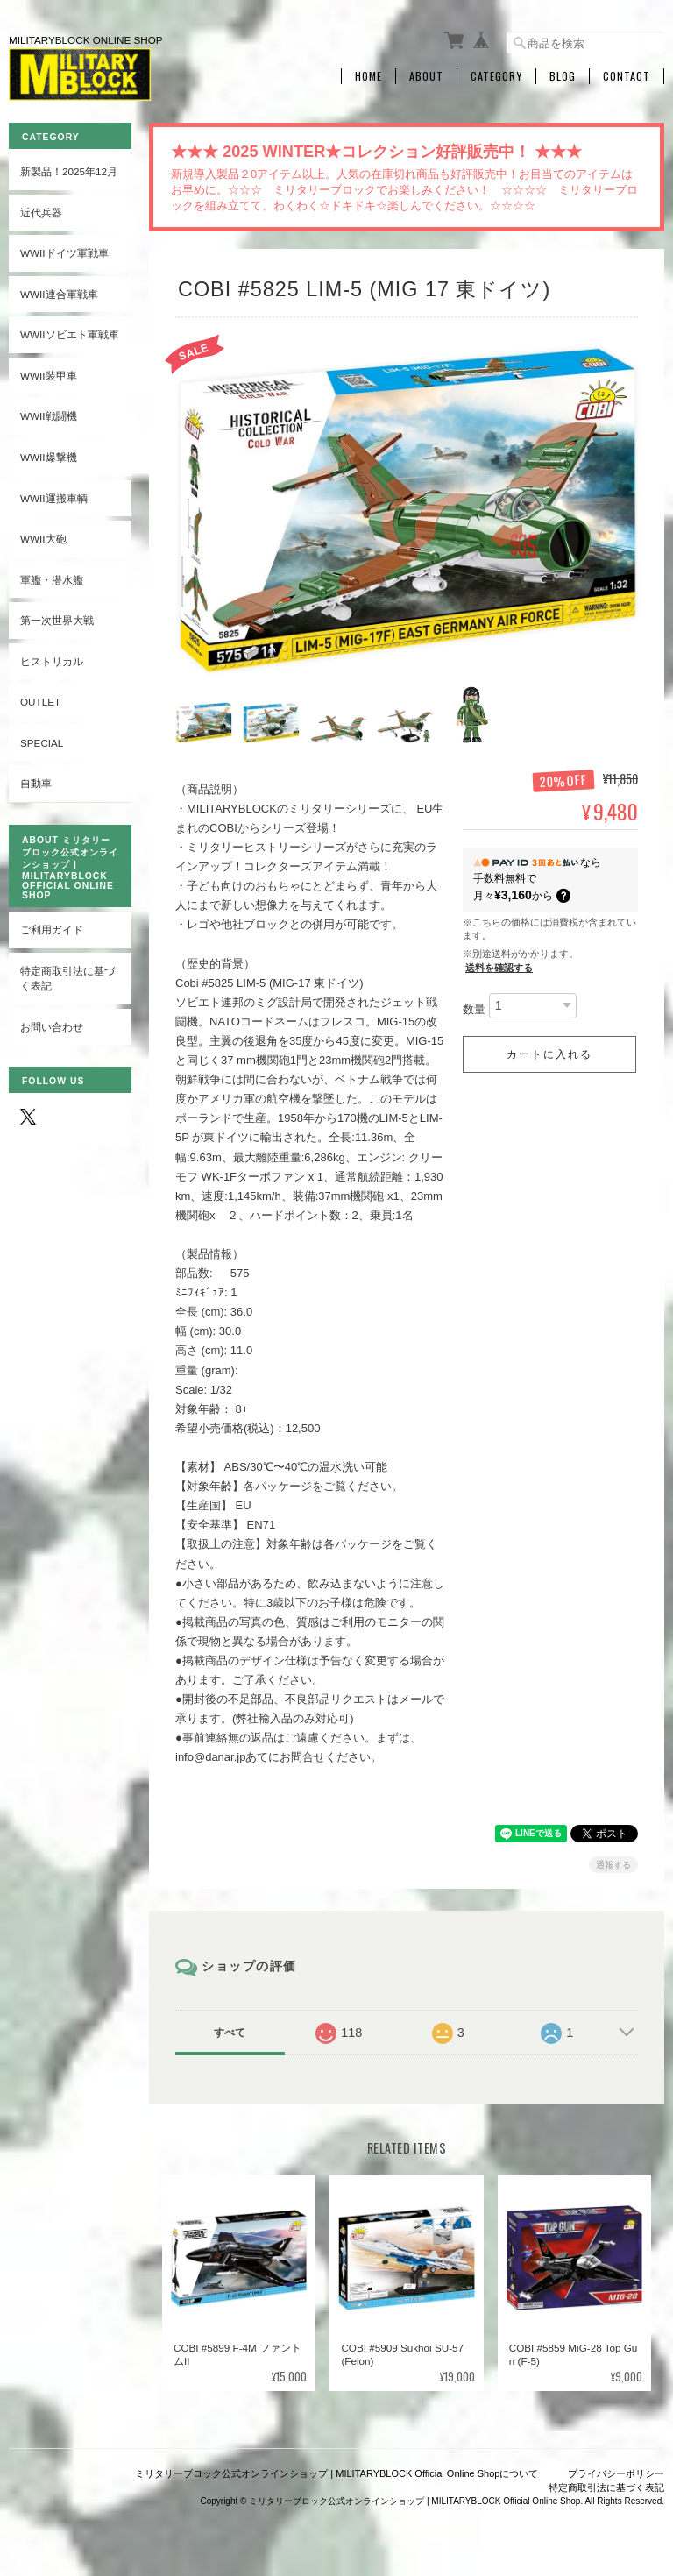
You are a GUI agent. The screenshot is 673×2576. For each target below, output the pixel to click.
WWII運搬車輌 (54, 498)
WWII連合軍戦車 (59, 294)
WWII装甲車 (48, 375)
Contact (626, 76)
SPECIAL (41, 743)
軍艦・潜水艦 (51, 579)
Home (368, 76)
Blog (562, 76)
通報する (613, 1862)
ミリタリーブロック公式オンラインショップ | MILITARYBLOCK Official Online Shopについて (336, 2471)
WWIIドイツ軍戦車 (64, 253)
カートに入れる (549, 1053)
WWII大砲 (43, 538)
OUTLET (40, 701)
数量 (474, 1007)
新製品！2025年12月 (68, 171)
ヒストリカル (51, 661)
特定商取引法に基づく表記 (67, 978)
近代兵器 (41, 212)
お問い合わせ (51, 1027)
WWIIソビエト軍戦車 (69, 334)
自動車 (36, 783)
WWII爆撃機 (48, 457)
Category (496, 76)
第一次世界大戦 (57, 620)
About (426, 76)
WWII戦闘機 (48, 416)
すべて (229, 2030)
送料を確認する (499, 966)
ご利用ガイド (51, 929)
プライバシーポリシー (616, 2471)
